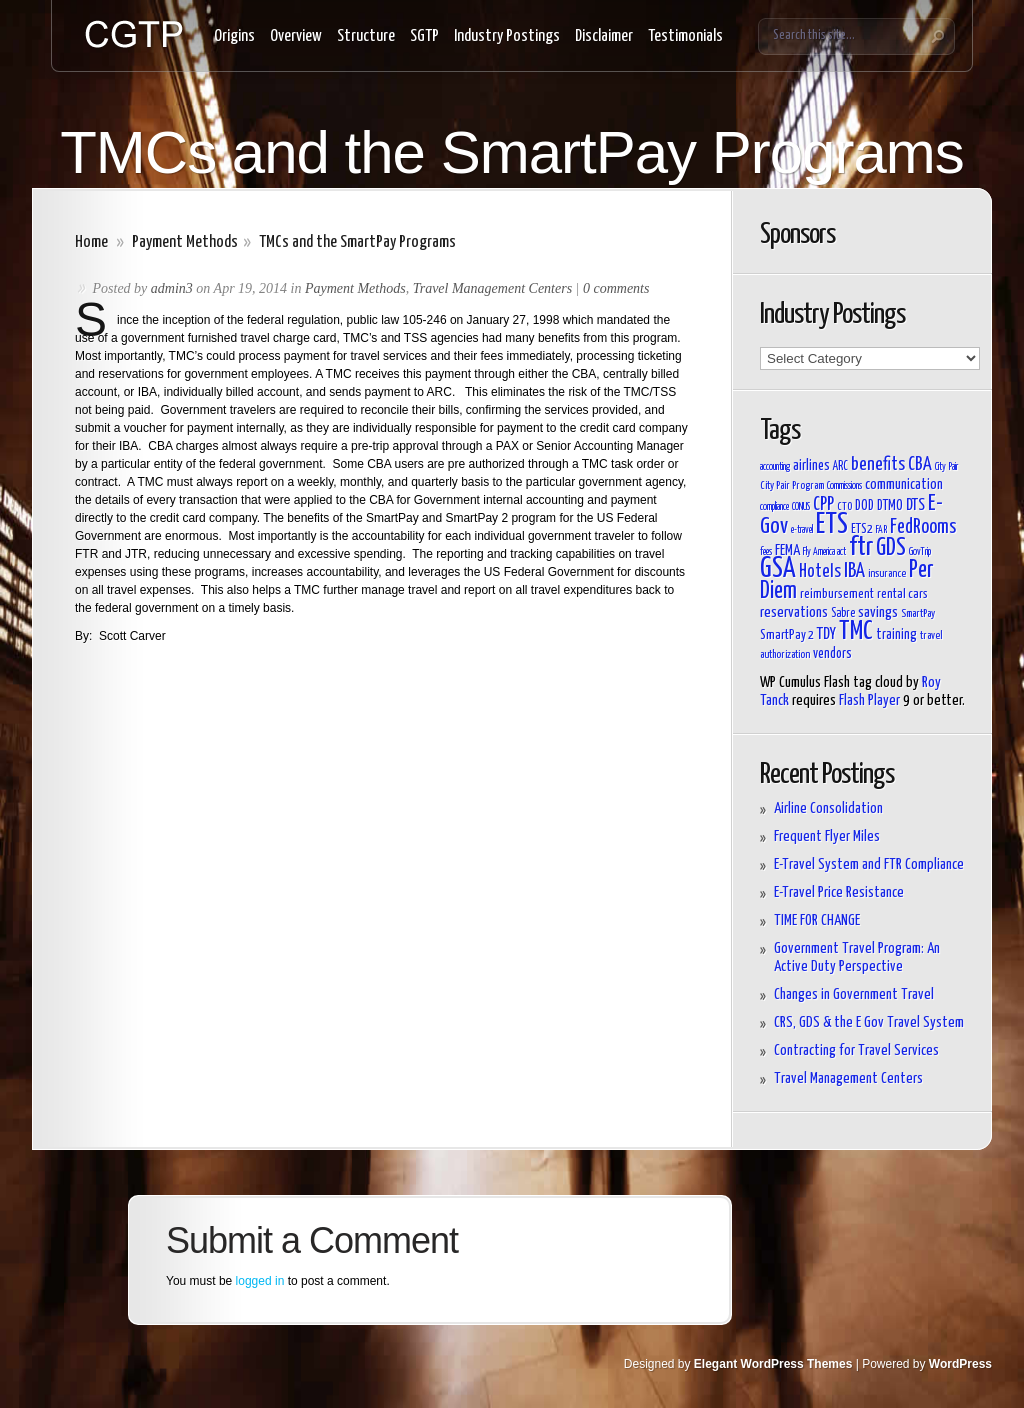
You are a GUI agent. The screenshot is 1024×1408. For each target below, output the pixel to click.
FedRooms (923, 527)
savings (878, 612)
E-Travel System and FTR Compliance (869, 864)
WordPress (960, 1364)
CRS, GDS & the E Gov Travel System (869, 1022)
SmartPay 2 (787, 635)
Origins (234, 36)
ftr (861, 547)
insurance (887, 573)
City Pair (946, 467)
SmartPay (918, 613)
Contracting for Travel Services (856, 1050)
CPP (823, 505)
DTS (915, 505)
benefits (878, 465)
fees (766, 552)
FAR (881, 530)
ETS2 (862, 529)
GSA (778, 569)
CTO (844, 506)
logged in (260, 1281)
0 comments (616, 288)
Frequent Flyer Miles (827, 836)
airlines (811, 465)
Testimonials (685, 36)
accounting (775, 467)
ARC (840, 467)
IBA (854, 571)
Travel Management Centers (492, 288)
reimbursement (837, 594)
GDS (891, 548)
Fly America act (824, 552)
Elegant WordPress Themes (773, 1364)
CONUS (801, 507)
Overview (296, 36)
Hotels (820, 572)
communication (904, 484)
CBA (920, 465)
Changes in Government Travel (854, 994)
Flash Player (869, 700)
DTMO (890, 506)
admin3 (172, 288)
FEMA (787, 550)
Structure (366, 36)
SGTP (424, 36)
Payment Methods (185, 242)
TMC (856, 631)
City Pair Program (792, 485)
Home (91, 242)
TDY (826, 634)
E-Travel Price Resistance (839, 892)
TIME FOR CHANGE (817, 920)
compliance (774, 507)
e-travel (802, 530)
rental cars (902, 594)
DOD (864, 506)
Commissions (844, 486)
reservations (794, 612)
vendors (832, 654)
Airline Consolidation (828, 808)
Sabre (843, 614)
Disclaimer (604, 36)
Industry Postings (507, 36)
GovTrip (920, 552)
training (896, 635)
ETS (832, 525)
